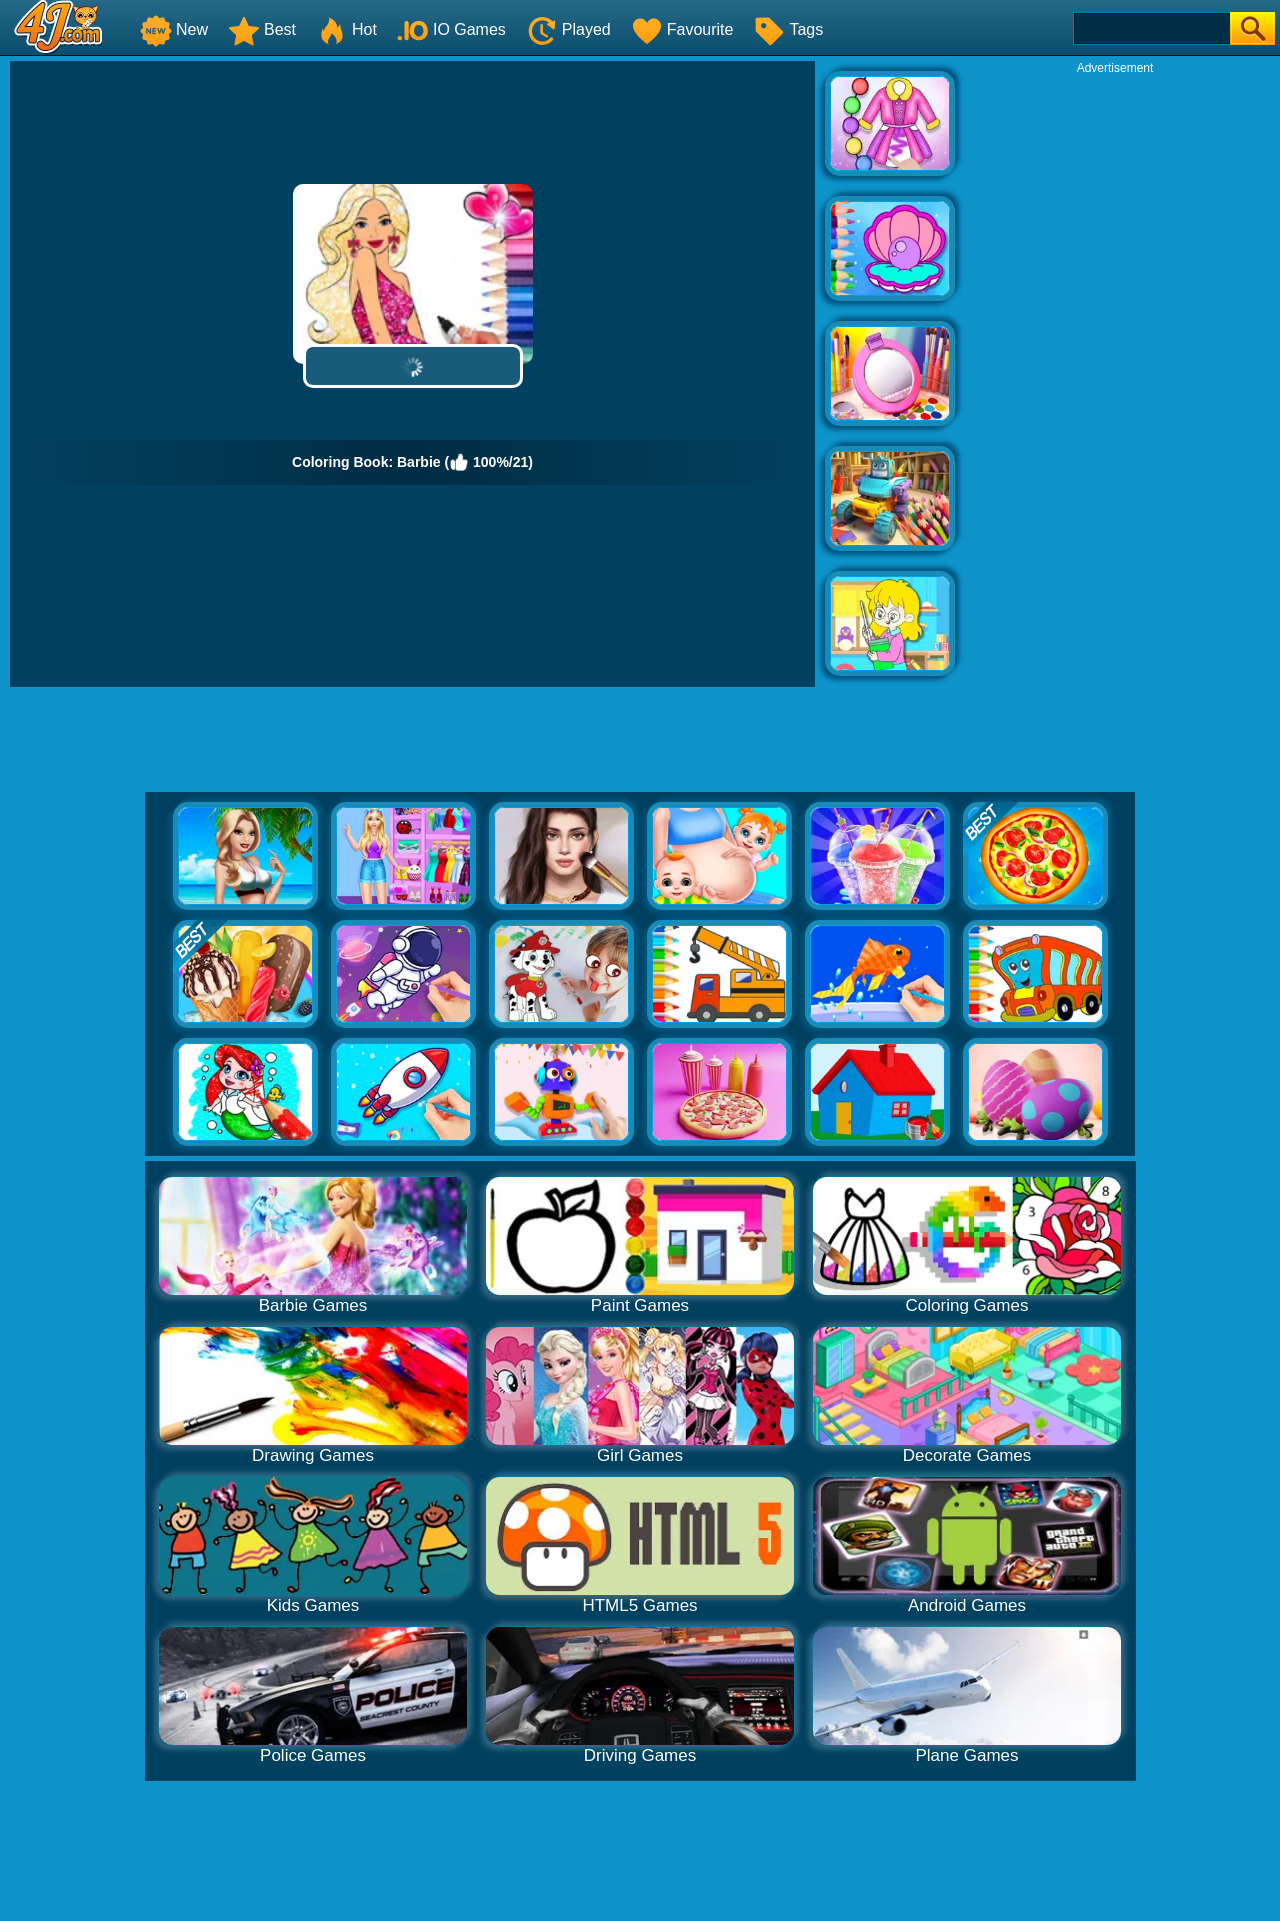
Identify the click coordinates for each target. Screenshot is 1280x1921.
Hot (346, 29)
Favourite (682, 29)
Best (262, 29)
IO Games (451, 29)
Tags (788, 29)
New (174, 29)
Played (568, 29)
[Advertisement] (1115, 376)
